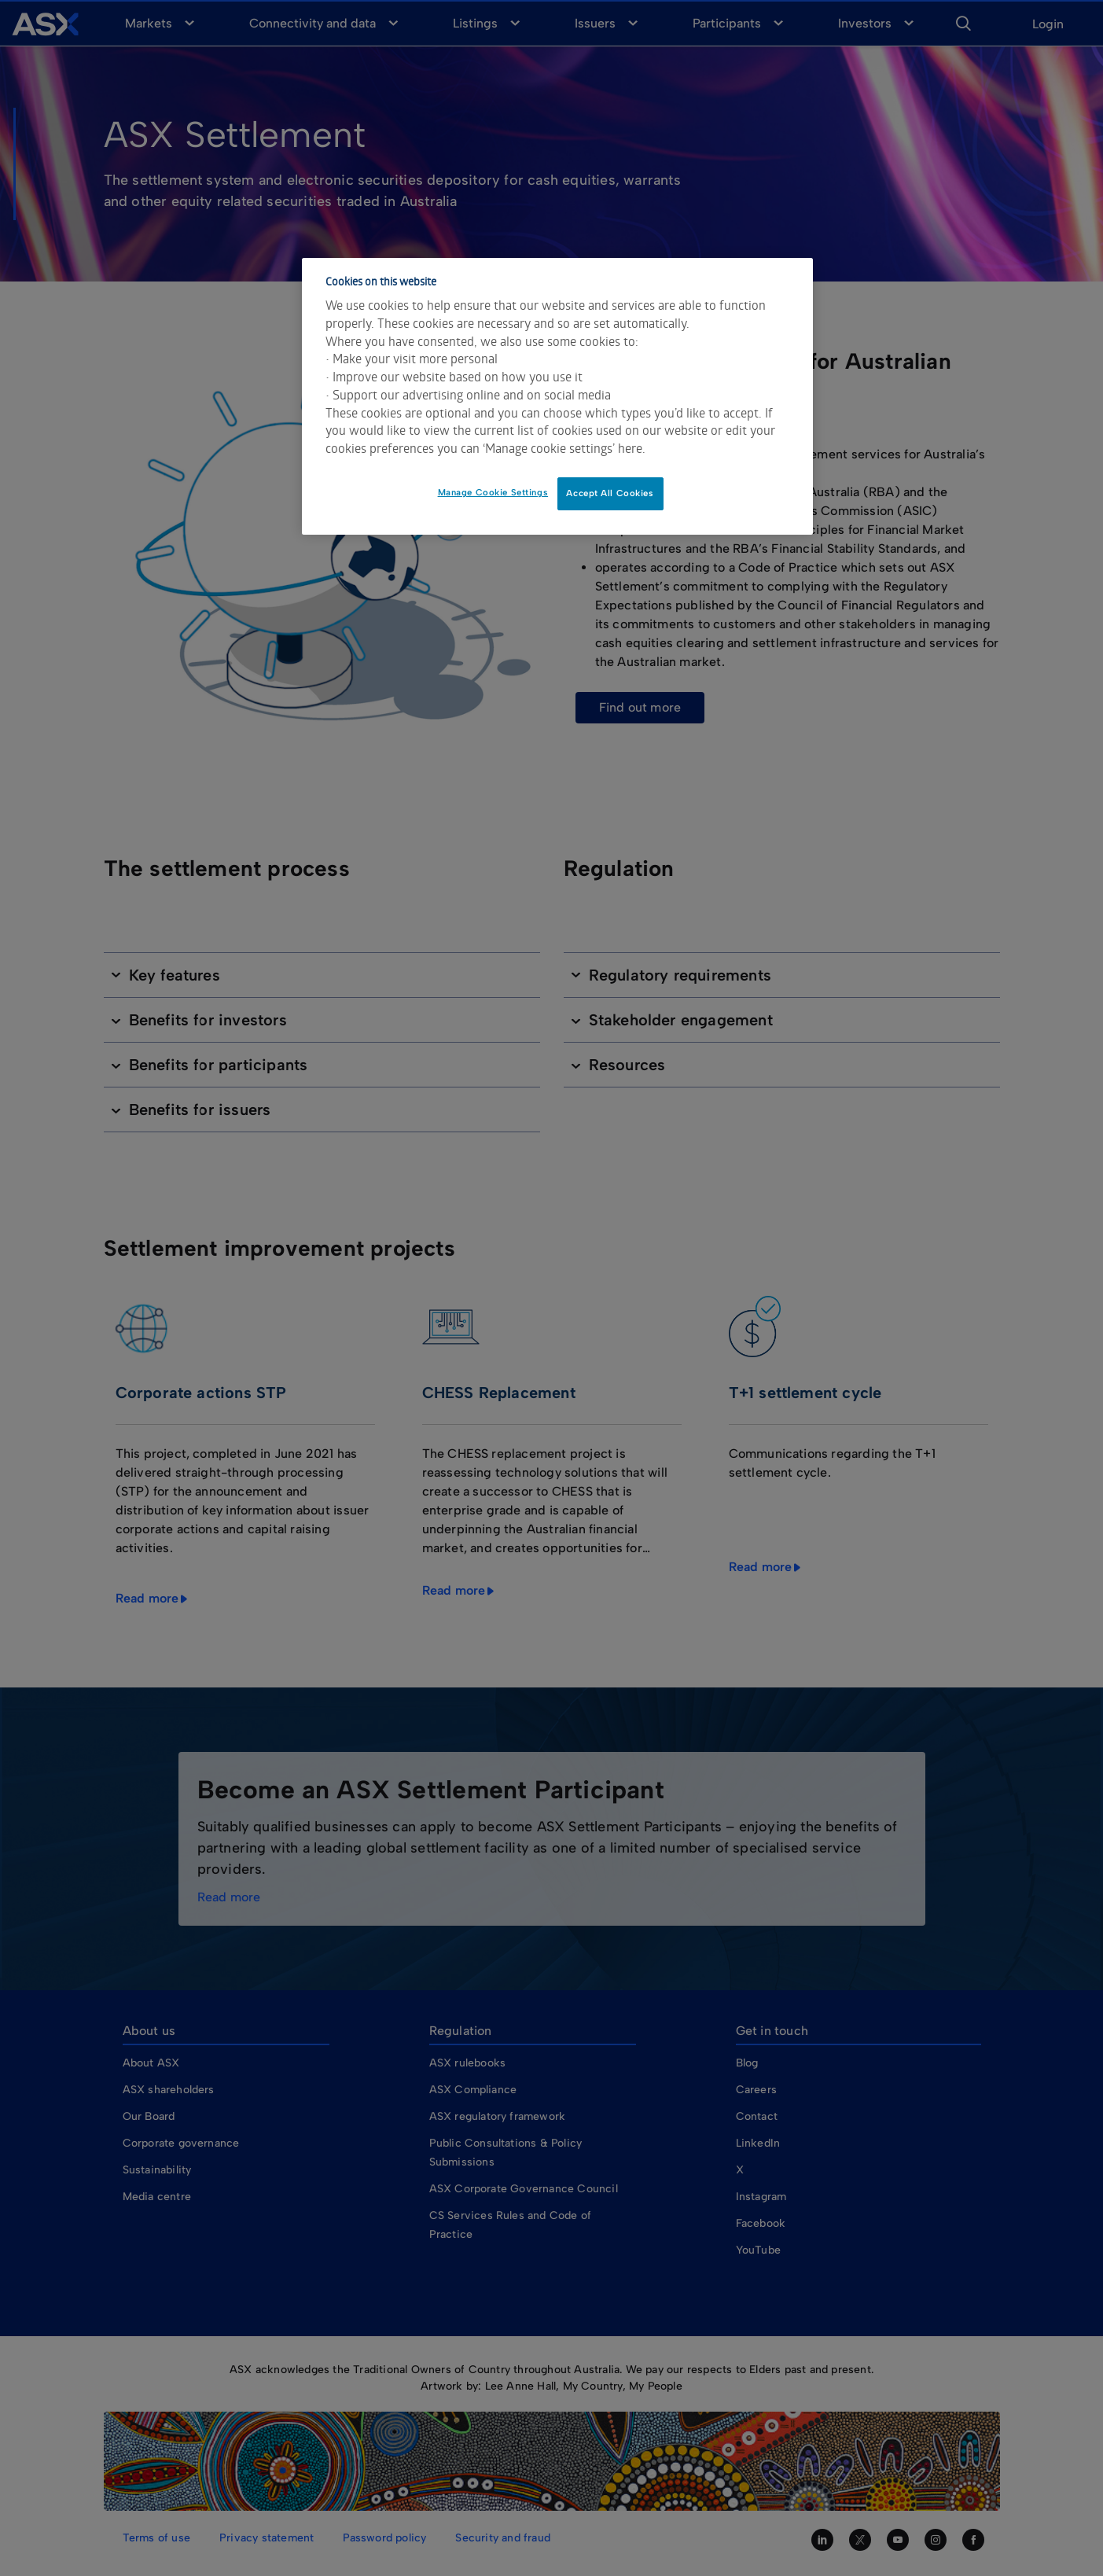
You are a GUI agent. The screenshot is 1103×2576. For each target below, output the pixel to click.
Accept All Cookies (609, 493)
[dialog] (557, 396)
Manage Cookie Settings (493, 492)
